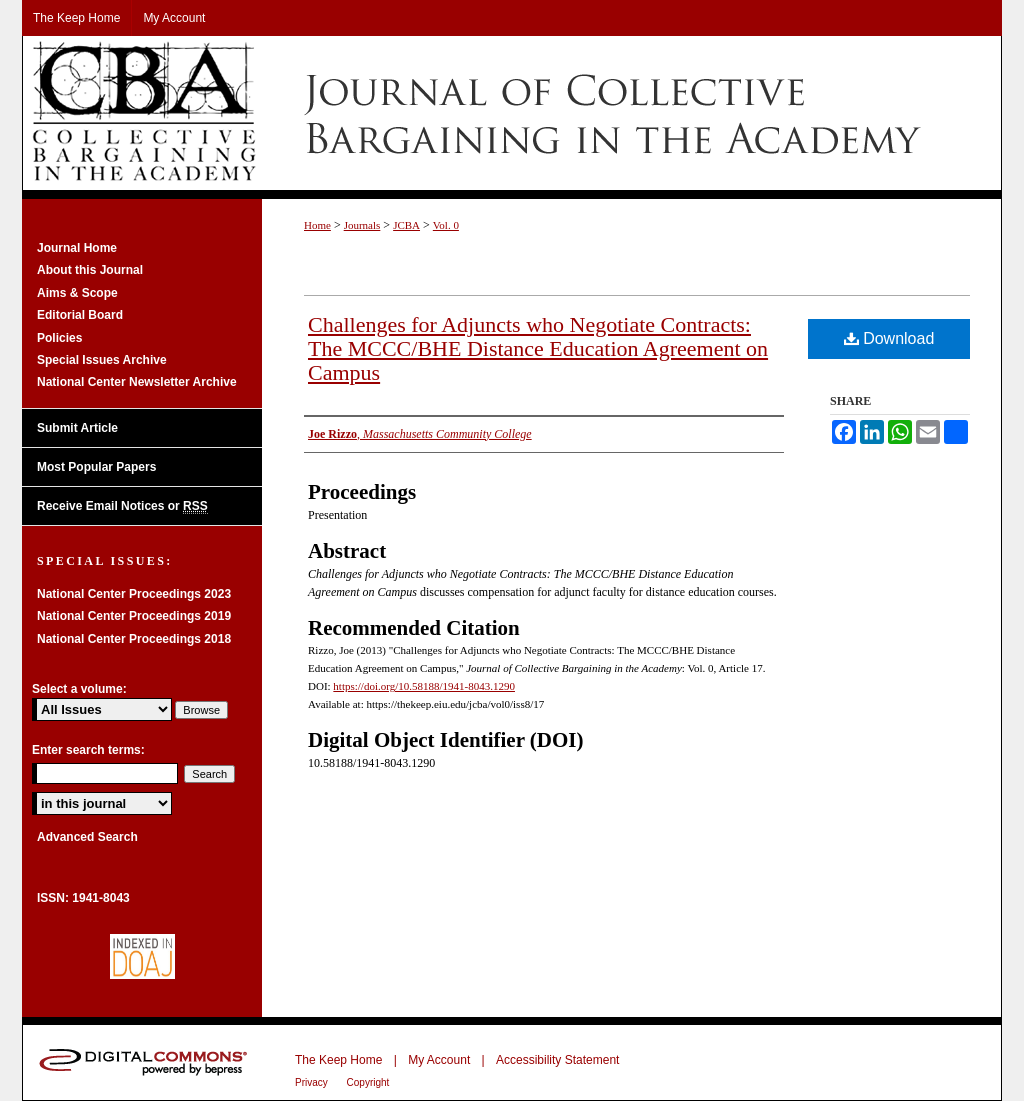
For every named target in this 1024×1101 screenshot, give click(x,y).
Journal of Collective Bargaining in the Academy (512, 113)
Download (889, 338)
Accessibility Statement (557, 1060)
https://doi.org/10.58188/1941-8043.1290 (424, 686)
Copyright (368, 1082)
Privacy (313, 1082)
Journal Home (77, 248)
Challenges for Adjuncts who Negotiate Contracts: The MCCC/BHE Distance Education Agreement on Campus (538, 348)
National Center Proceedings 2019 (134, 616)
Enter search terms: (88, 750)
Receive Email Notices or (122, 506)
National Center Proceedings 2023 (134, 594)
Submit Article (77, 428)
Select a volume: (79, 689)
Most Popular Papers (96, 467)
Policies (59, 338)
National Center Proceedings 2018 (134, 639)
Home (317, 225)
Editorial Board (80, 315)
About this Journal (90, 270)
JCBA (406, 225)
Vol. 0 (446, 225)
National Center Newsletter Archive (137, 382)
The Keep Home (338, 1060)
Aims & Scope (77, 293)
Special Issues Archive (102, 360)
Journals (362, 225)
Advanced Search (87, 837)
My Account (439, 1060)
